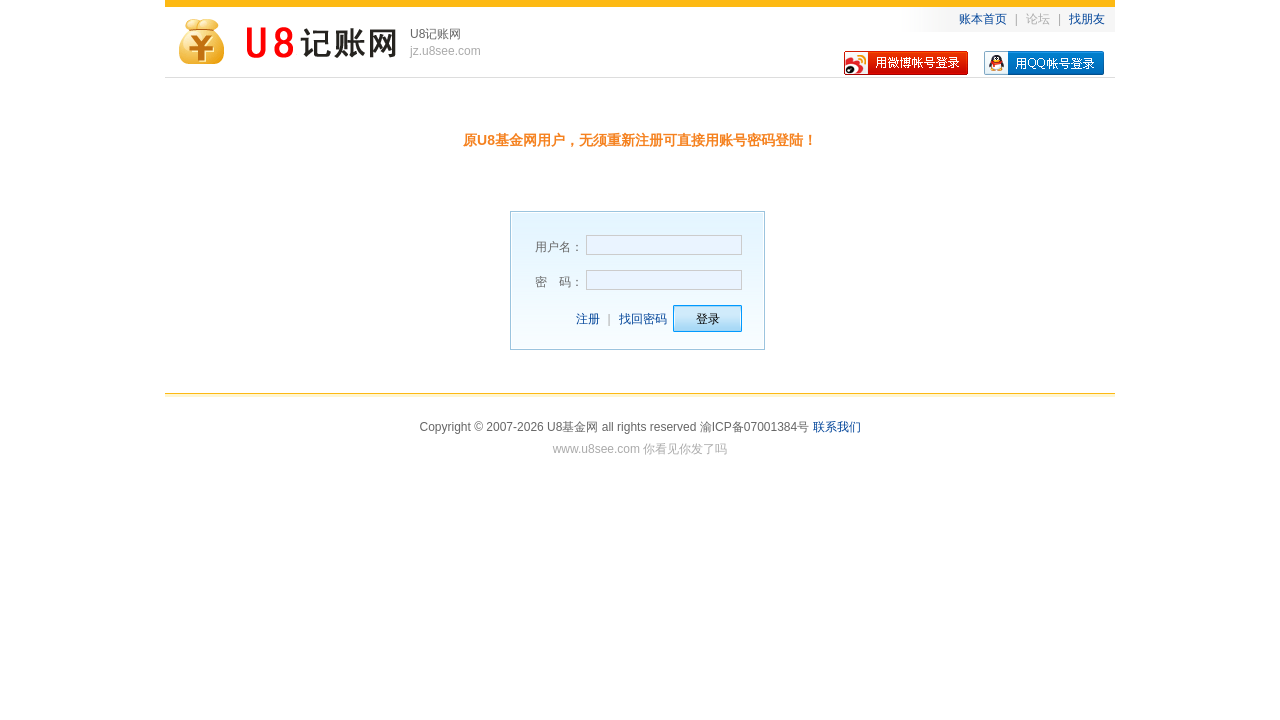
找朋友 (1087, 19)
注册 (588, 319)
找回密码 (643, 319)
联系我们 (837, 427)
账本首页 (983, 19)
